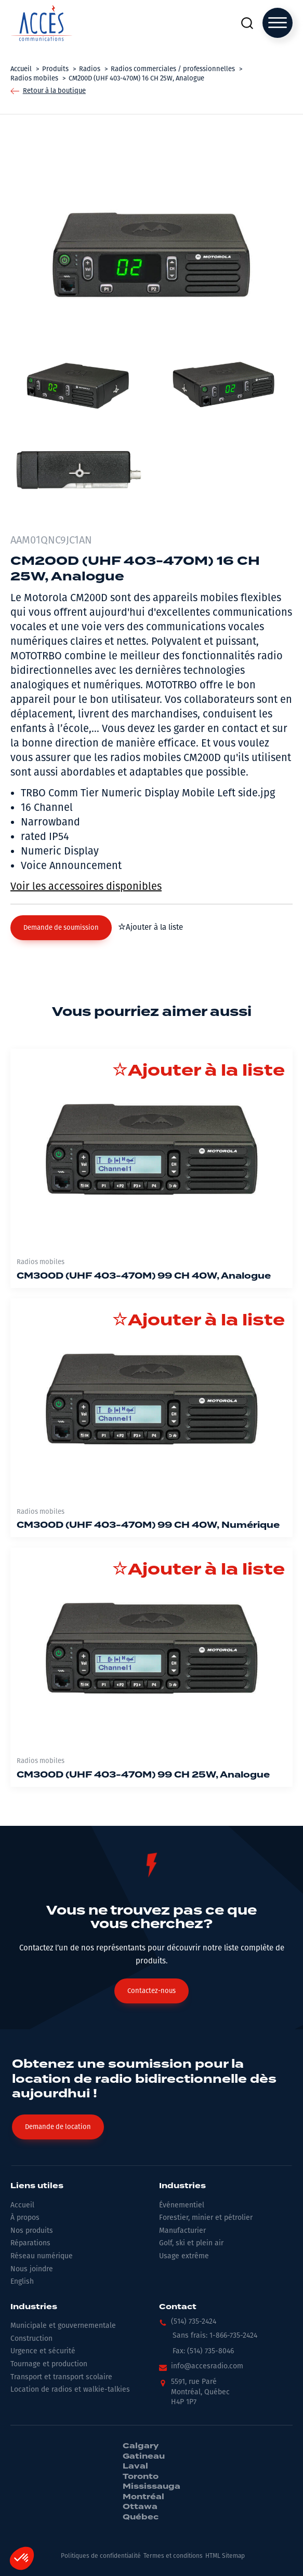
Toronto (141, 2477)
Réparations (30, 2243)
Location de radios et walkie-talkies (70, 2389)
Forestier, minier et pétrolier (206, 2217)
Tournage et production (48, 2364)
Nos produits (31, 2230)
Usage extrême (184, 2256)
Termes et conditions (173, 2555)
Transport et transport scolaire (61, 2376)
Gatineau (144, 2456)
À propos (24, 2217)
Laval (135, 2466)
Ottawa (140, 2507)
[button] (61, 927)
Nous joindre (31, 2269)
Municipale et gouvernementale (63, 2325)
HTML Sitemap (225, 2555)
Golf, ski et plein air (191, 2243)
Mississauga (151, 2487)
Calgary (141, 2446)
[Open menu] (277, 23)
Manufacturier (182, 2230)
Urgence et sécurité (42, 2351)
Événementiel (181, 2205)
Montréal (143, 2497)
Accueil (22, 2205)
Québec (141, 2517)
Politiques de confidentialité (101, 2555)
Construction (31, 2338)
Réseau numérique (41, 2256)
